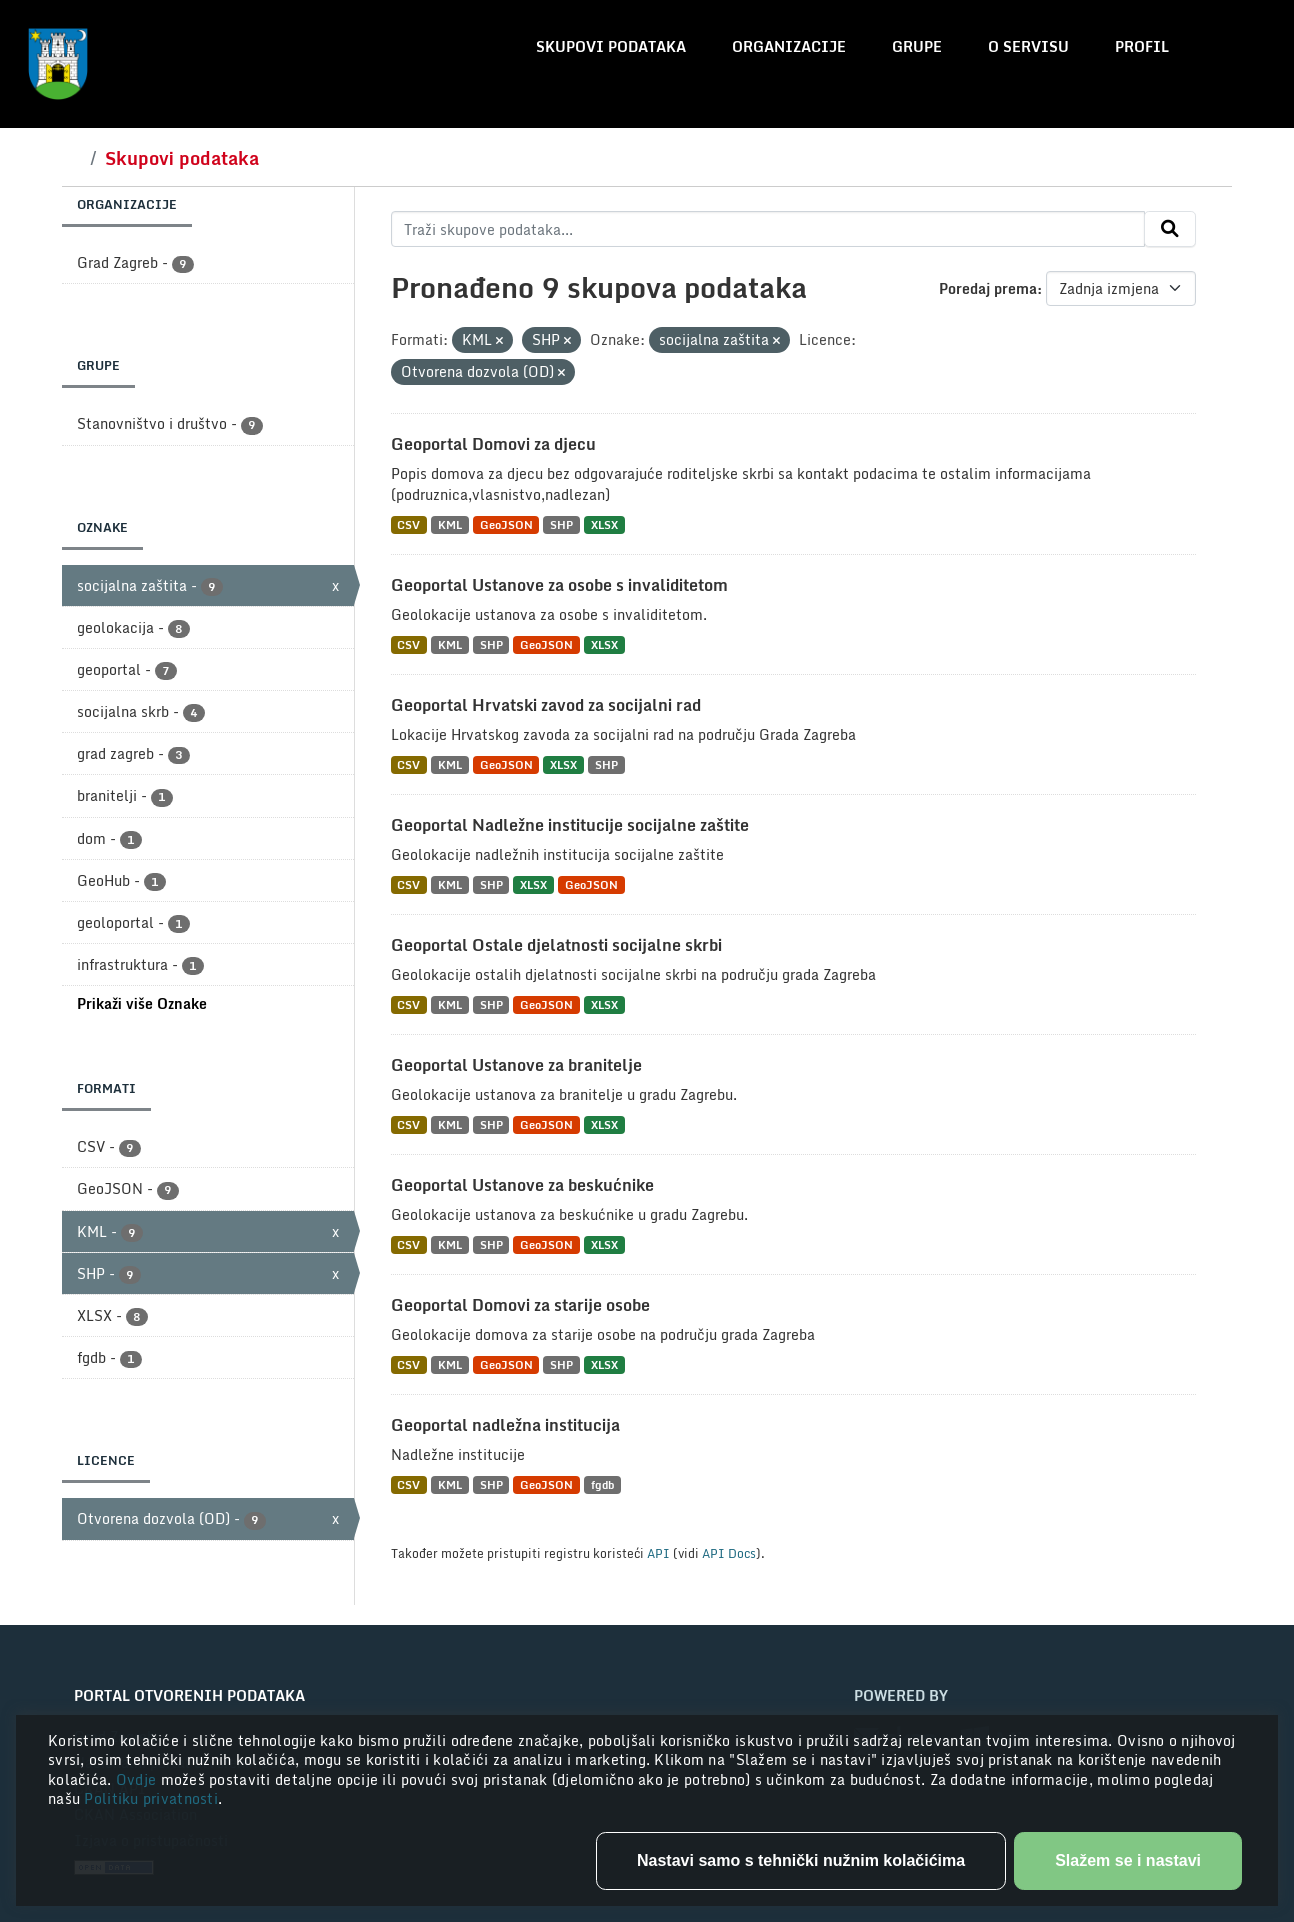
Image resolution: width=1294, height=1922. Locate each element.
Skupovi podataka (611, 46)
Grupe (917, 46)
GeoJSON (506, 524)
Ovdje (138, 1779)
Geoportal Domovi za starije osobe (520, 1305)
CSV (408, 524)
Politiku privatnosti (151, 1798)
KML (450, 524)
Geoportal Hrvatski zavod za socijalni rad (546, 705)
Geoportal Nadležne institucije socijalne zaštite (570, 825)
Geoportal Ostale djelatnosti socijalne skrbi (556, 945)
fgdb (602, 1484)
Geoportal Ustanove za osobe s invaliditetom (559, 585)
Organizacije (789, 46)
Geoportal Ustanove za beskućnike (522, 1185)
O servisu (1028, 46)
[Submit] (1170, 229)
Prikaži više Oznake (142, 1003)
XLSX (604, 524)
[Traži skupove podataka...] (768, 229)
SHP (561, 524)
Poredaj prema (988, 288)
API (658, 1553)
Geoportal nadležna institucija (505, 1425)
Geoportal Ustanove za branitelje (516, 1065)
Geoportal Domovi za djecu (493, 444)
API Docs (729, 1553)
